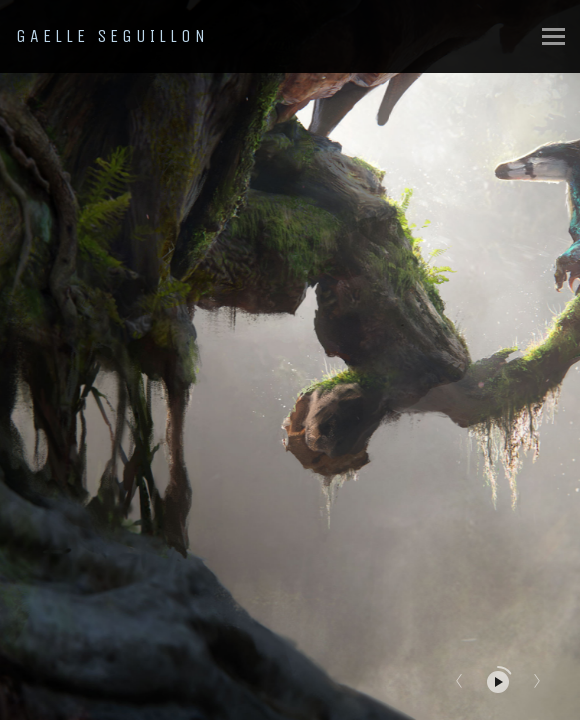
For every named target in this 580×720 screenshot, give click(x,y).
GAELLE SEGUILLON (112, 36)
